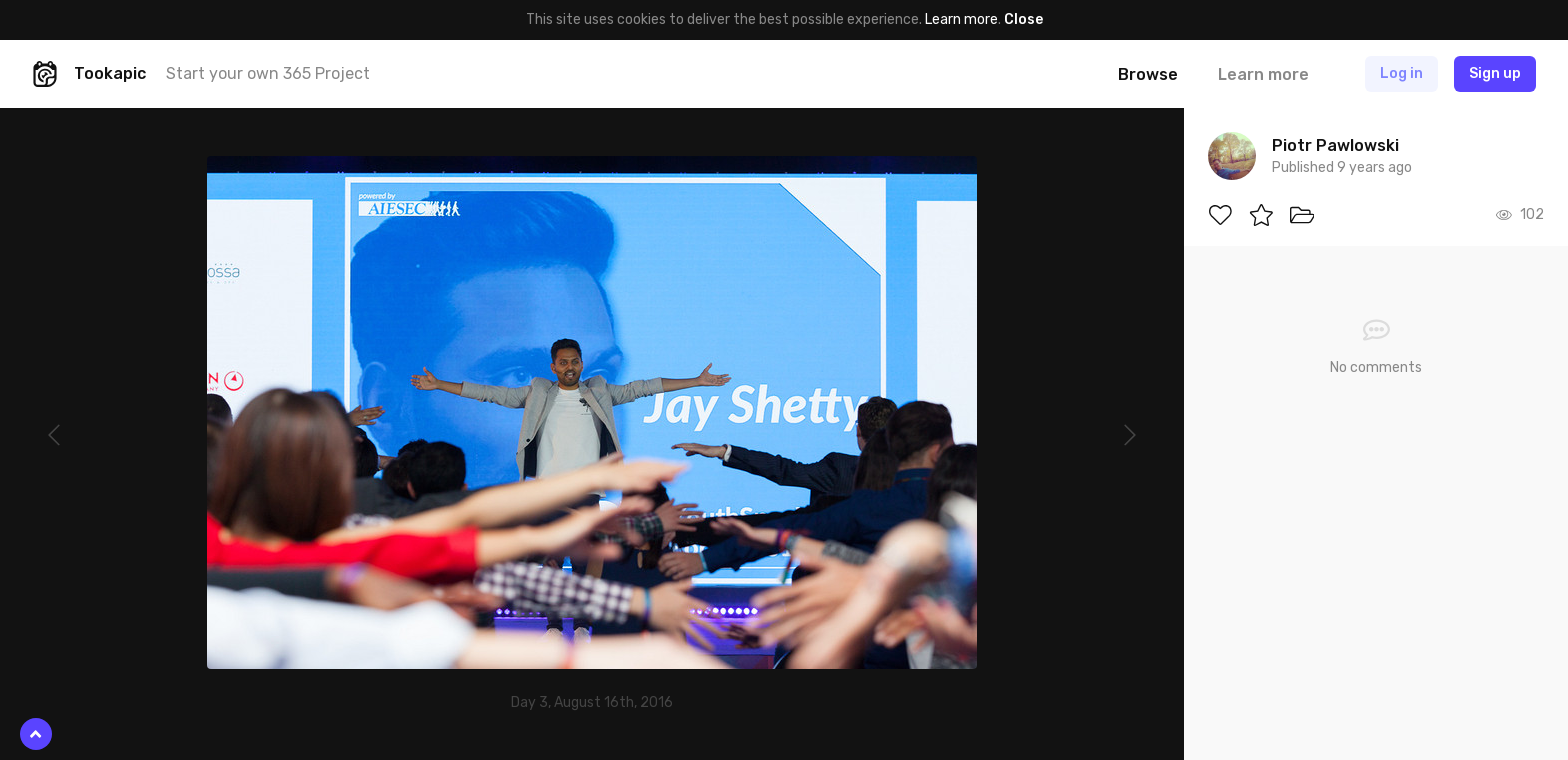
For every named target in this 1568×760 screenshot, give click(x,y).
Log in (1401, 73)
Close (1023, 19)
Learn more (961, 19)
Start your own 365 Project (268, 73)
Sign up (1495, 73)
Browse (1148, 74)
